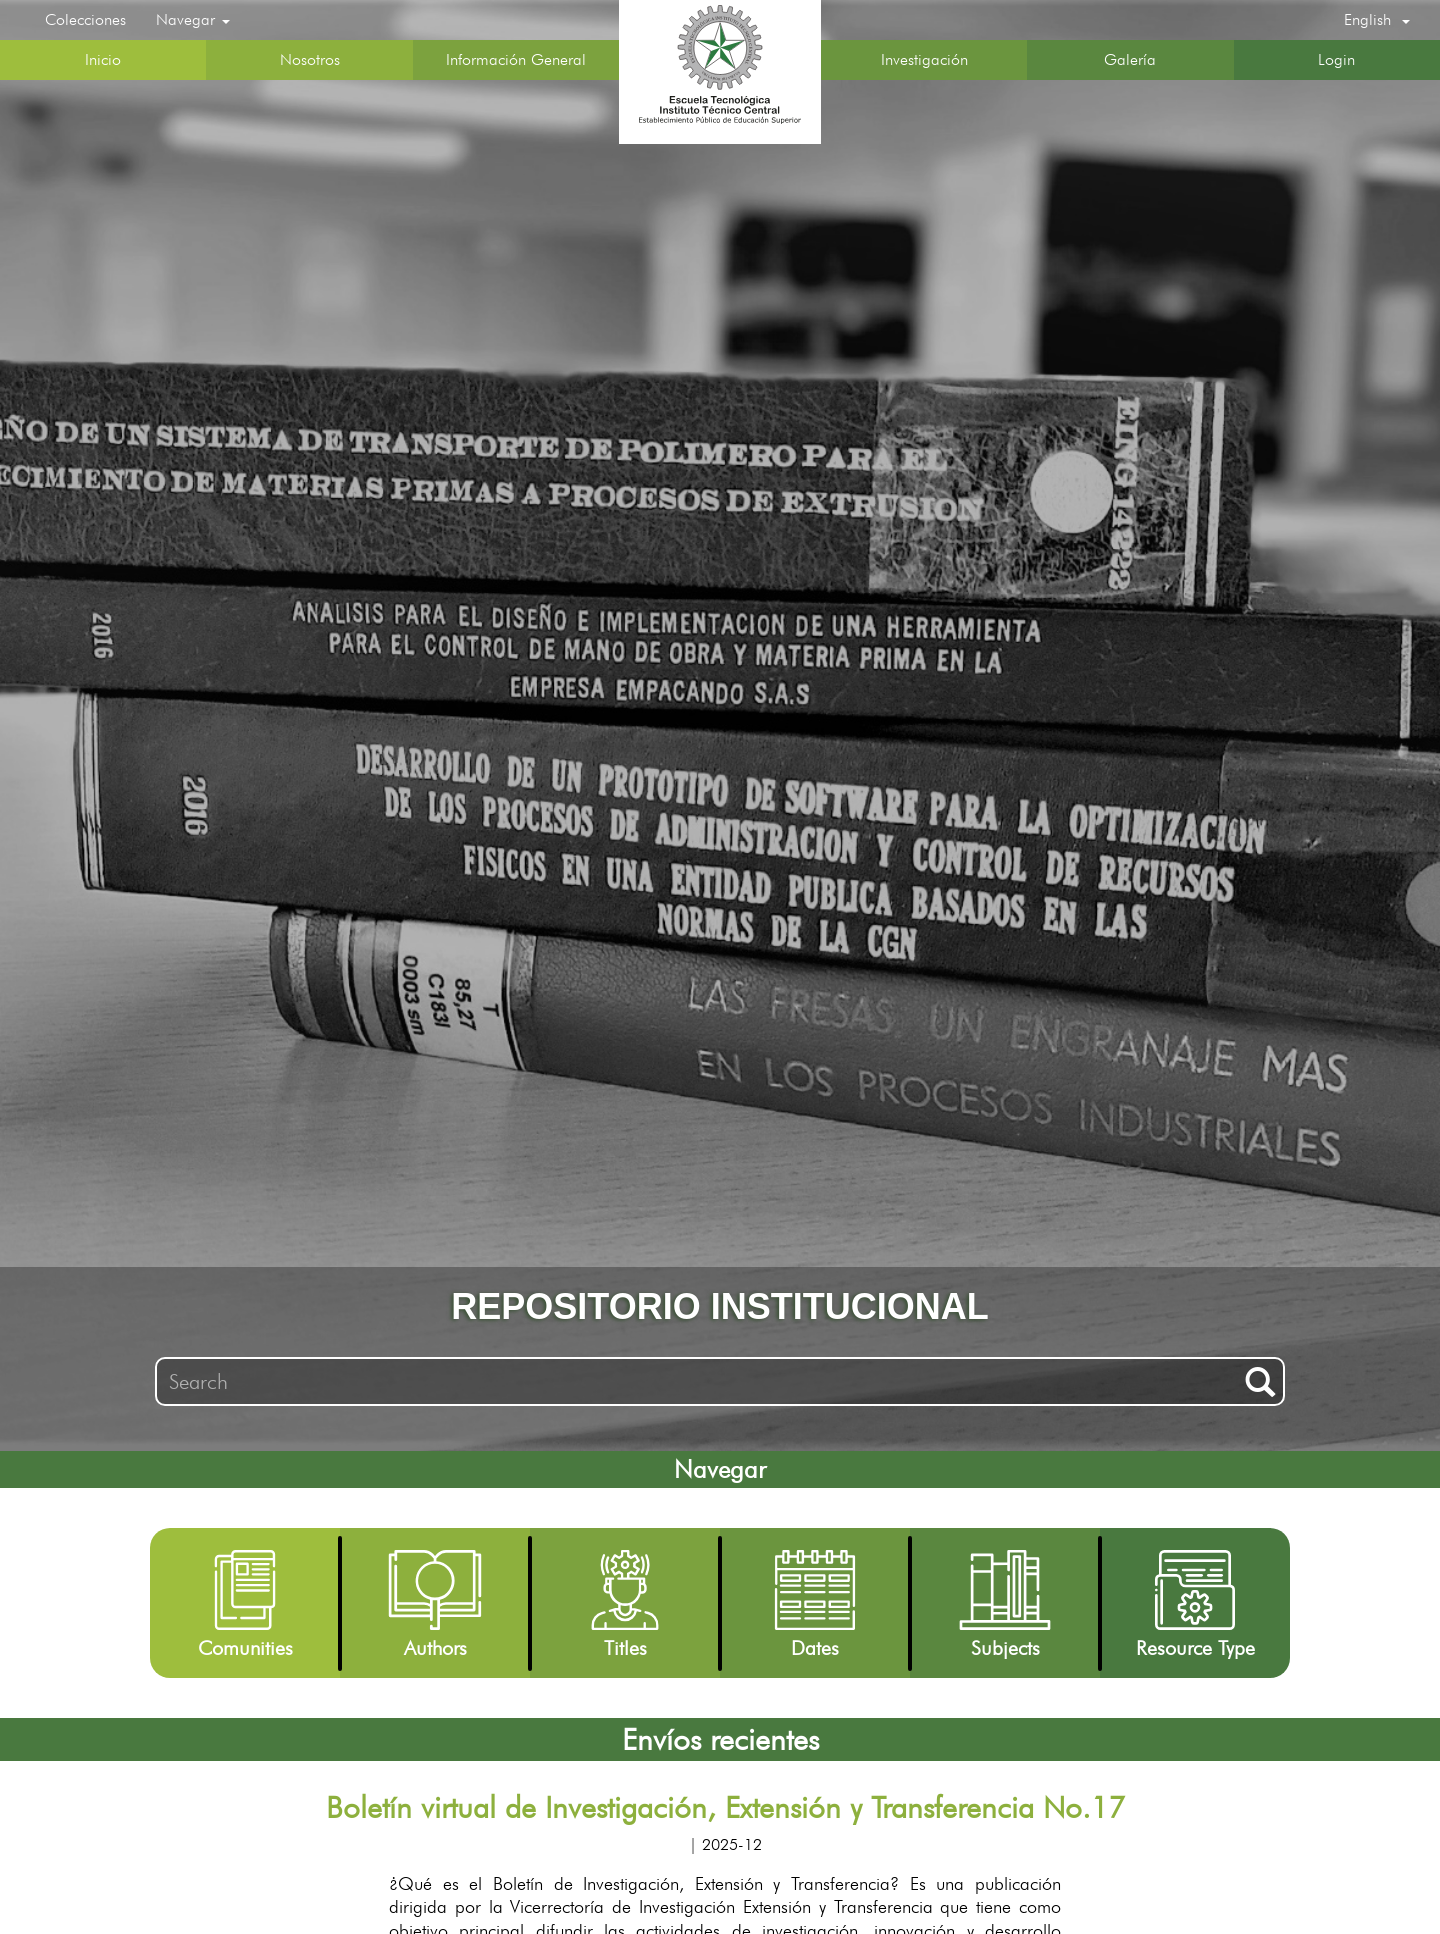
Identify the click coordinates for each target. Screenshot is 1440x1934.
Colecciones (85, 19)
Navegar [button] (193, 19)
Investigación (924, 59)
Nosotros (310, 59)
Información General (516, 59)
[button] (1377, 20)
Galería (1130, 59)
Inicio (103, 59)
